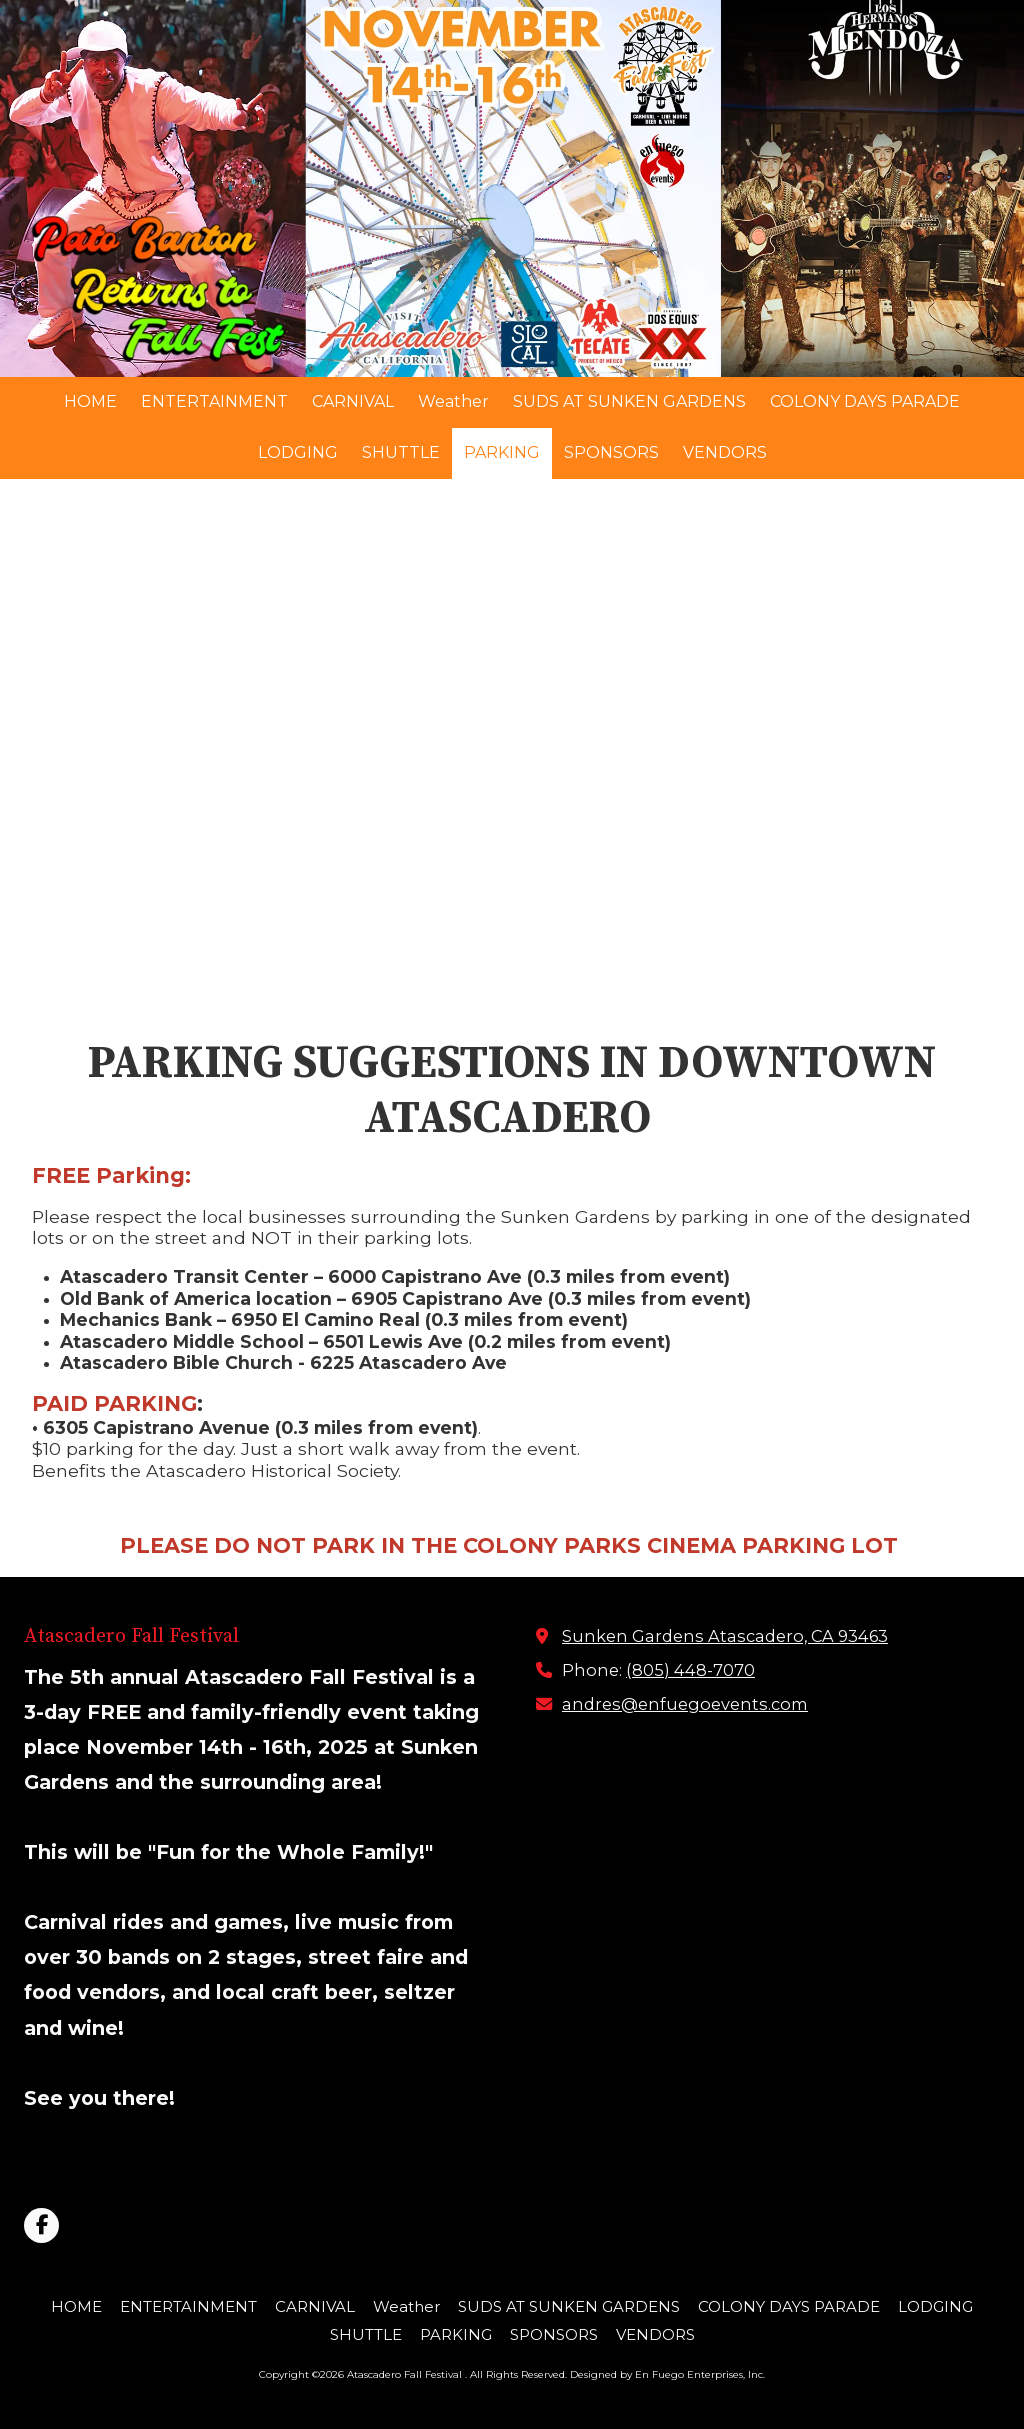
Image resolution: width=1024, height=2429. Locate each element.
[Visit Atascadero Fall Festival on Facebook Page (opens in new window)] (41, 2225)
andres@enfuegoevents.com (685, 1704)
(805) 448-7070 (690, 1670)
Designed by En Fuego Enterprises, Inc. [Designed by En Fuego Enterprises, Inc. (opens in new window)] (667, 2374)
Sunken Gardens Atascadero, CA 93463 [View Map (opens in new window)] (725, 1636)
